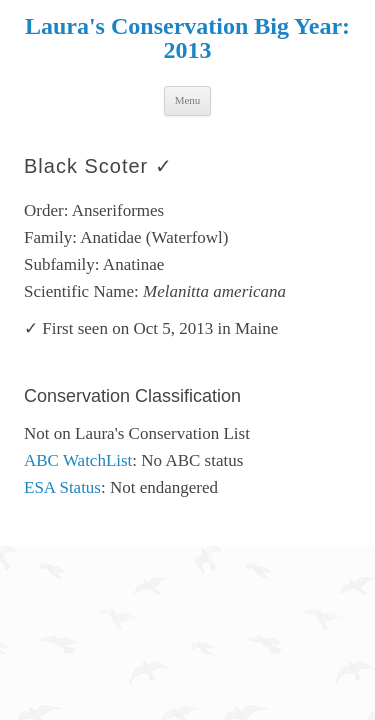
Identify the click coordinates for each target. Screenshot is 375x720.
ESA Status (62, 487)
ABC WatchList (78, 460)
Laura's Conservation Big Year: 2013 (187, 38)
